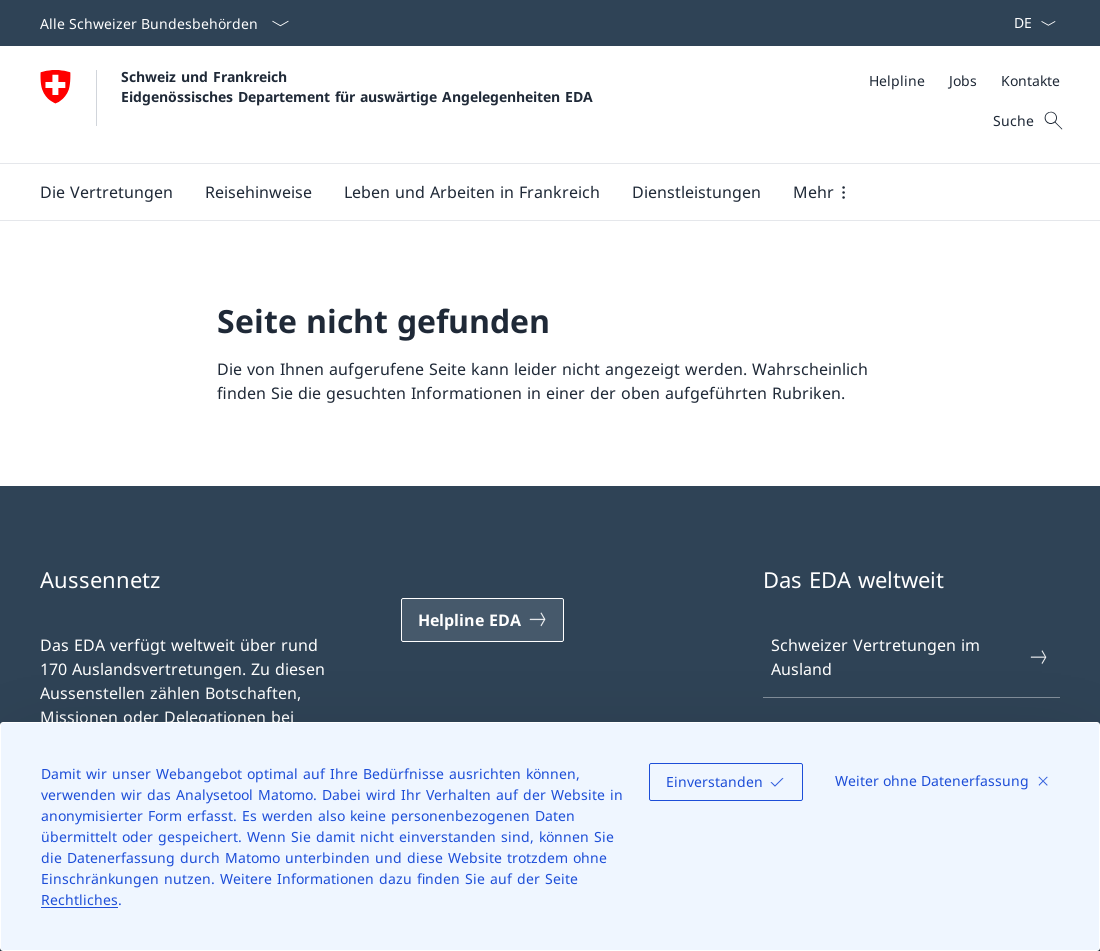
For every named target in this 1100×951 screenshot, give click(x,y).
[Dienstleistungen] (696, 192)
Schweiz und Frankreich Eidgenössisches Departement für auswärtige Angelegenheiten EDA (357, 86)
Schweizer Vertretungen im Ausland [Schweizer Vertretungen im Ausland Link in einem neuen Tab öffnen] (910, 657)
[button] (106, 192)
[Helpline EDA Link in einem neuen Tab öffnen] (482, 620)
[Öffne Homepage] (316, 104)
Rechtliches (79, 899)
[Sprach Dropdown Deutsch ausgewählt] (1028, 23)
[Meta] (964, 80)
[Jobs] (963, 80)
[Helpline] (897, 80)
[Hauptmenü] (534, 192)
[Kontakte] (1030, 80)
